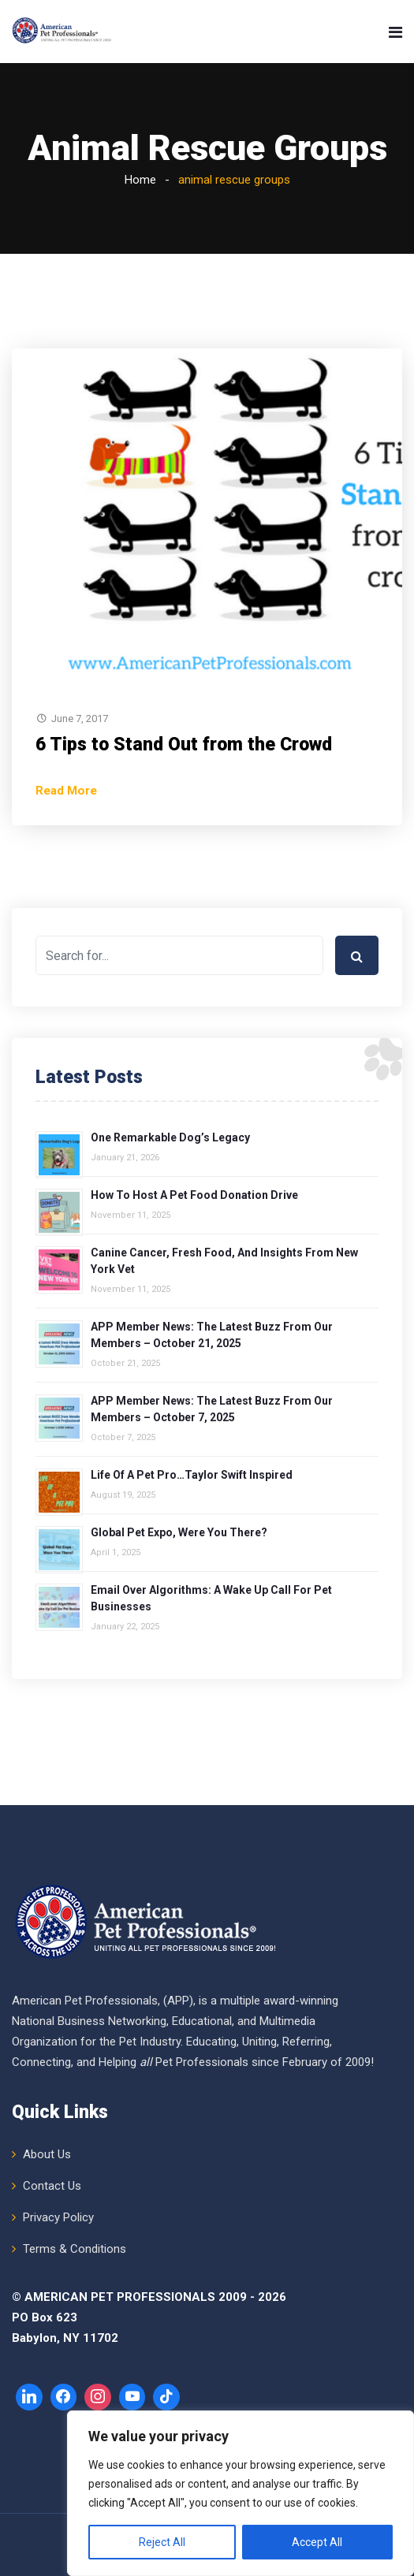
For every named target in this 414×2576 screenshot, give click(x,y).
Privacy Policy (58, 2217)
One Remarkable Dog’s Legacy (170, 1137)
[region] (240, 2493)
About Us (47, 2154)
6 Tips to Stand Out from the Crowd (183, 744)
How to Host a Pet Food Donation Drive (194, 1195)
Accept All (317, 2542)
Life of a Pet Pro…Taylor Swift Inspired (192, 1475)
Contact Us (52, 2186)
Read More (66, 791)
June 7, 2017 (79, 718)
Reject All (162, 2542)
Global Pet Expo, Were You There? (179, 1532)
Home (140, 180)
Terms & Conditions (74, 2249)
